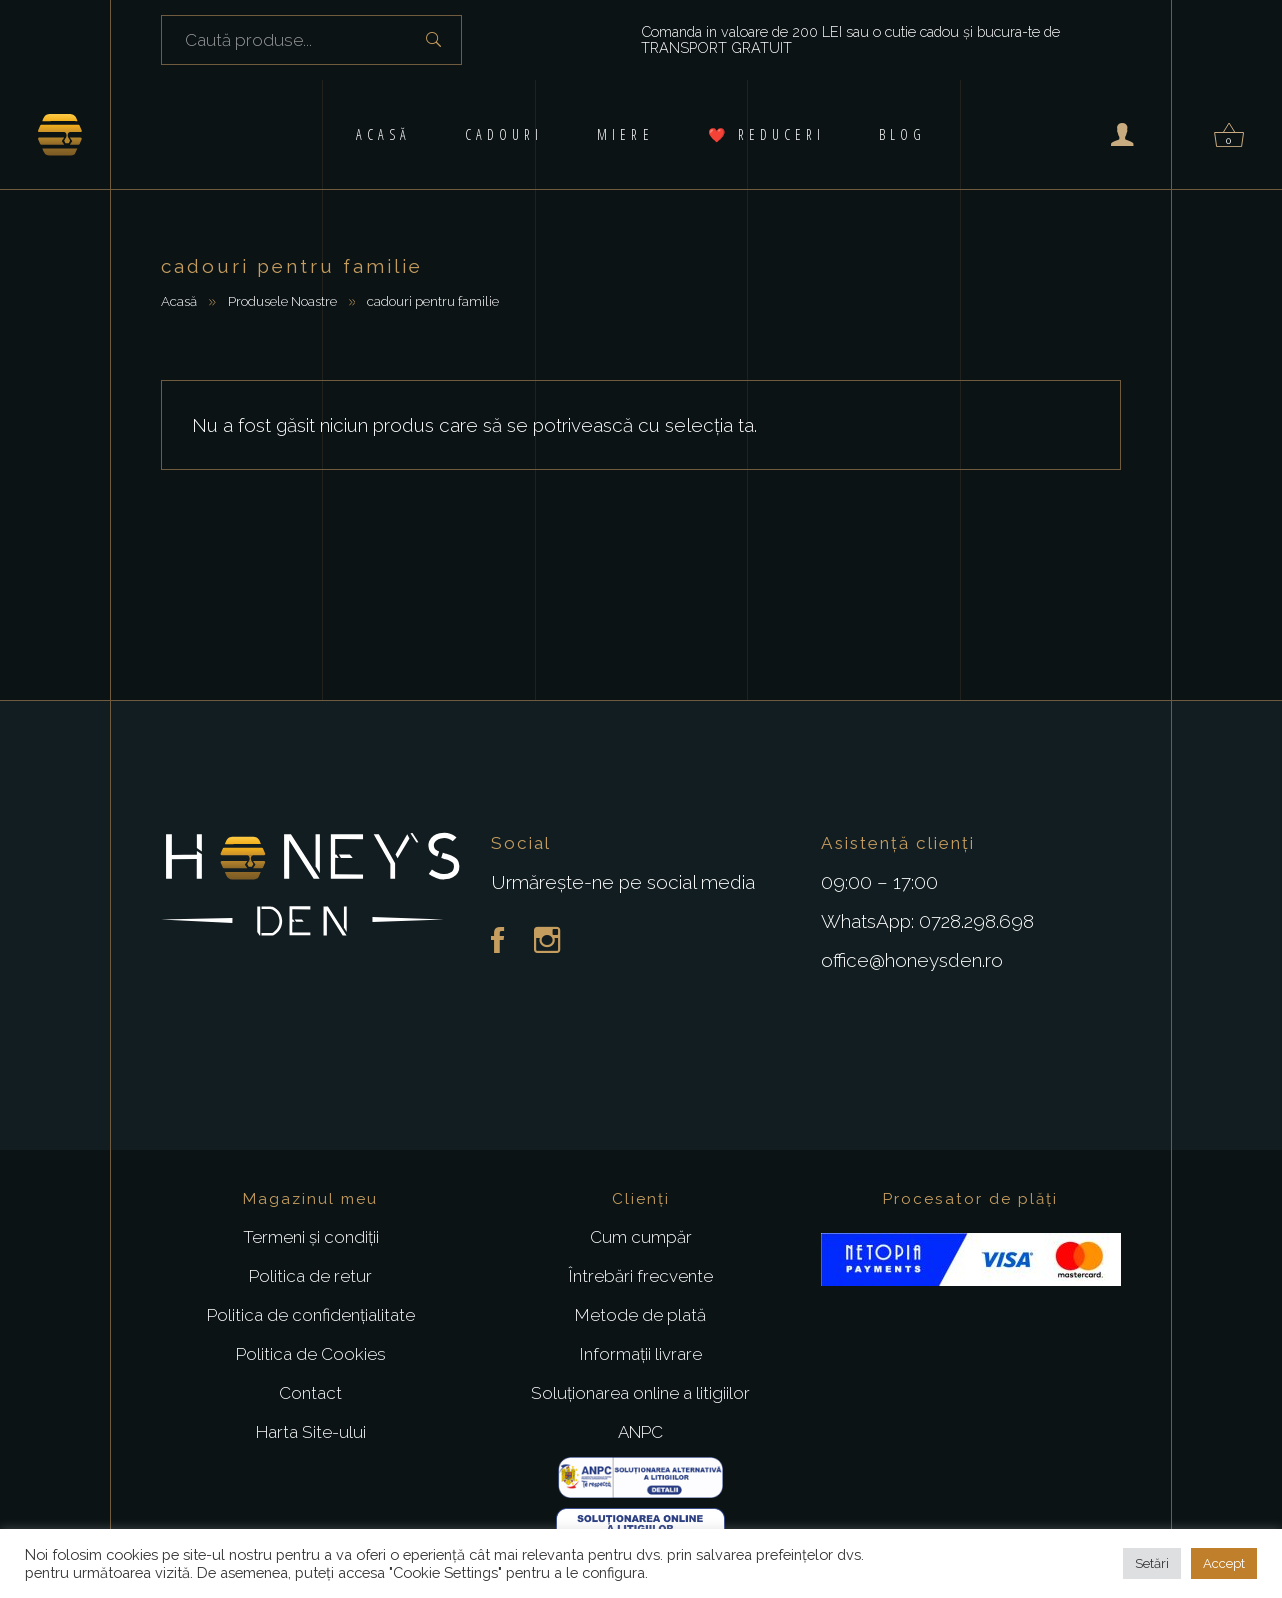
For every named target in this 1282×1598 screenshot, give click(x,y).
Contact (310, 1393)
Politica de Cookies (311, 1354)
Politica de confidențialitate (311, 1315)
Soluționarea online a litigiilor (640, 1393)
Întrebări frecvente (641, 1276)
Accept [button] (1224, 1563)
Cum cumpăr (641, 1237)
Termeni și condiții (311, 1237)
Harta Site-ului (311, 1432)
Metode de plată (640, 1315)
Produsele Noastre (282, 301)
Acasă (179, 301)
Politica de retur (310, 1276)
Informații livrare (641, 1354)
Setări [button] (1152, 1563)
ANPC (640, 1432)
